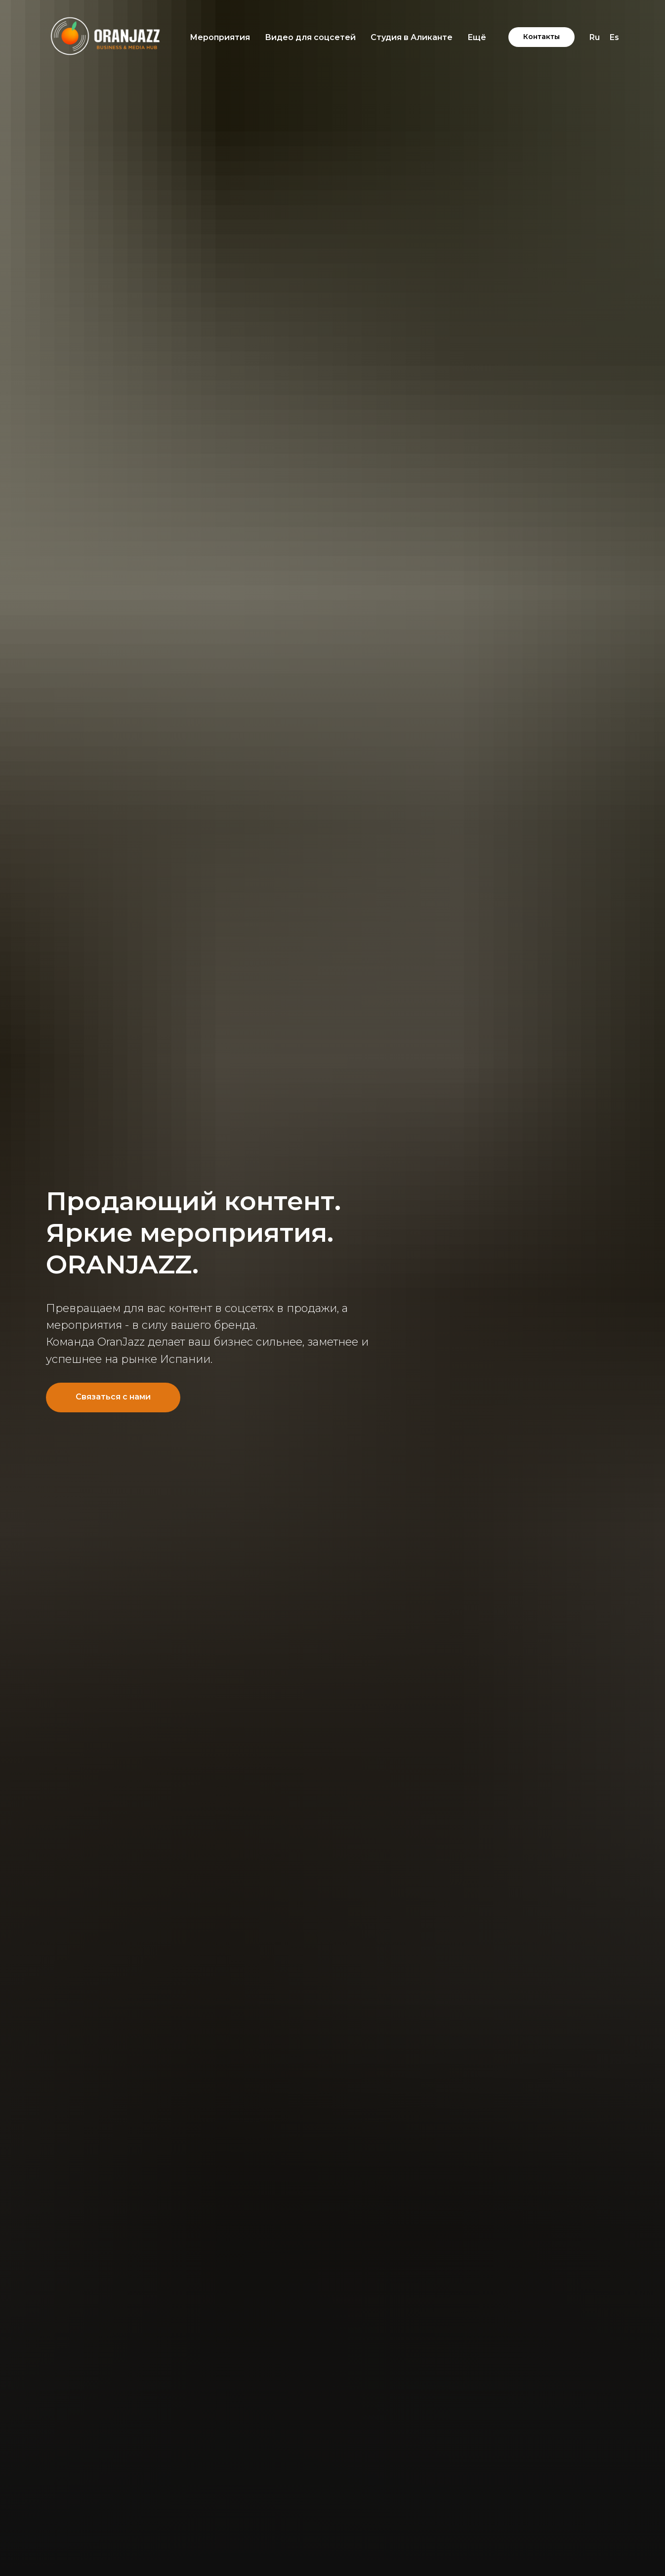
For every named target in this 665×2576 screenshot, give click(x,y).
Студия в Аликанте (412, 37)
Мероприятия (220, 37)
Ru (594, 37)
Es (614, 37)
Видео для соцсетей (310, 37)
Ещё (476, 37)
